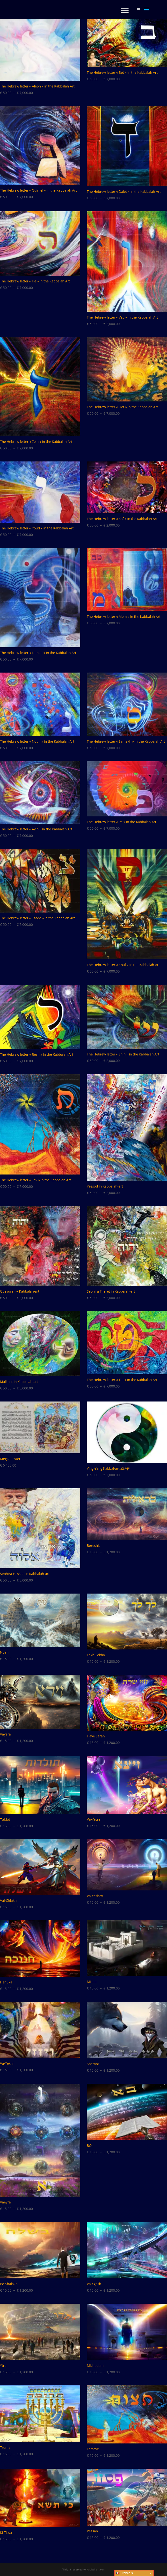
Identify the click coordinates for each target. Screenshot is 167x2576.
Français (124, 2573)
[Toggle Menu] (125, 10)
